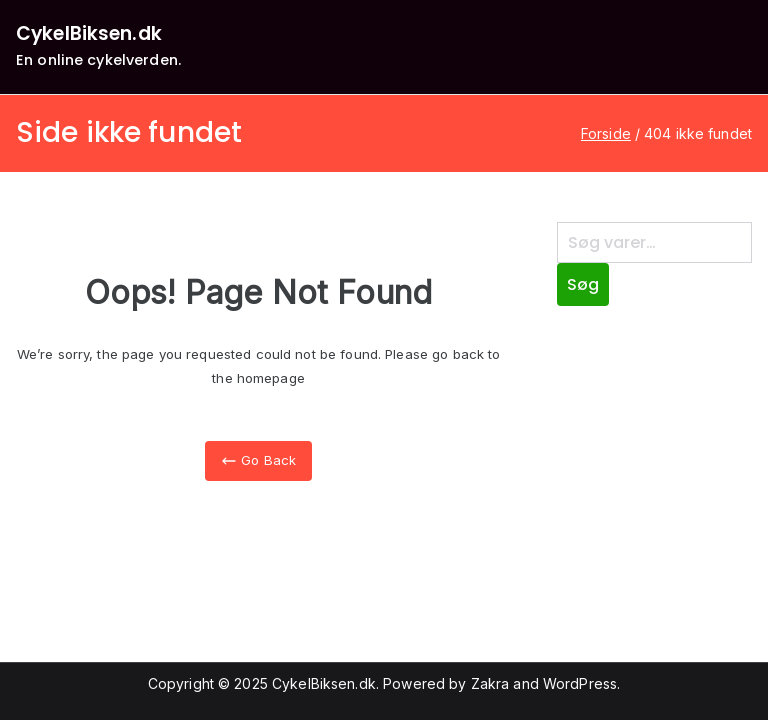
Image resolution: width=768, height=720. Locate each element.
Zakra (490, 683)
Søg (583, 284)
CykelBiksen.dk (89, 33)
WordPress (580, 683)
